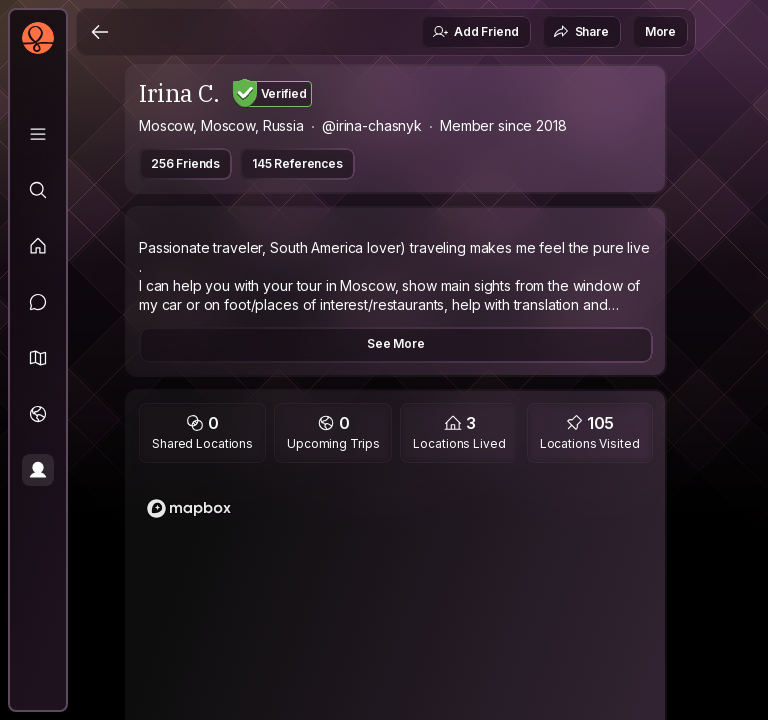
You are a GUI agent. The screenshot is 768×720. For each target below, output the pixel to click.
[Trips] (38, 414)
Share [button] (581, 32)
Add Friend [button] (475, 32)
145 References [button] (297, 163)
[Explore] (38, 190)
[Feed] (38, 246)
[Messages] (38, 302)
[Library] (38, 134)
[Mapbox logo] (189, 508)
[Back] (100, 32)
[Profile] (38, 470)
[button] (38, 358)
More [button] (660, 31)
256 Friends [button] (185, 163)
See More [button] (396, 343)
